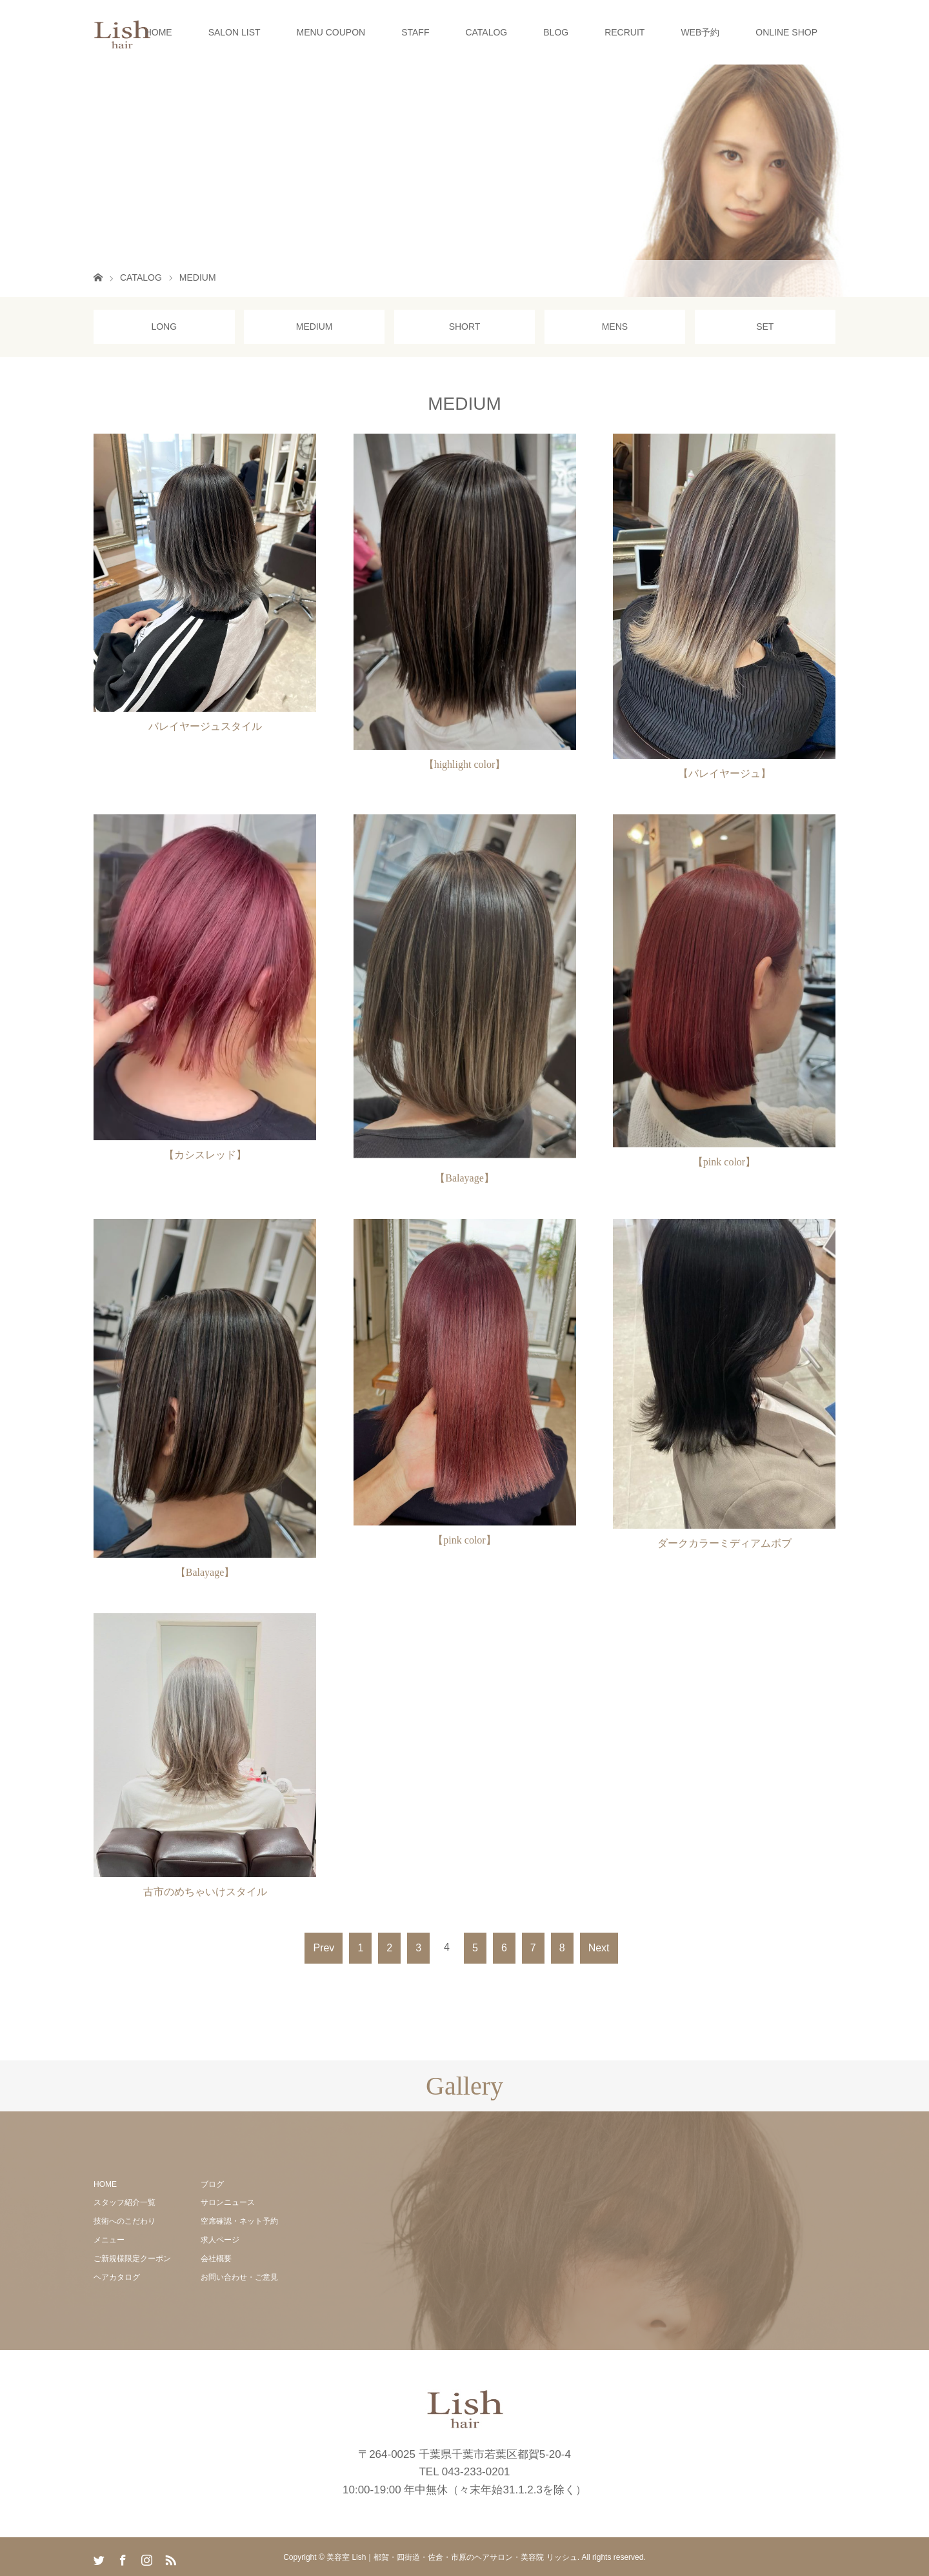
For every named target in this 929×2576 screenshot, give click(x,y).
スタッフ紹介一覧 (124, 2202)
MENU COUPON (331, 32)
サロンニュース (228, 2202)
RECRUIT (624, 32)
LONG (164, 326)
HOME (158, 32)
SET (765, 326)
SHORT (465, 326)
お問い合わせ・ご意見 (239, 2277)
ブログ (212, 2184)
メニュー (109, 2239)
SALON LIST (234, 32)
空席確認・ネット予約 (239, 2221)
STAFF (415, 32)
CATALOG (486, 32)
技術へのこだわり (124, 2221)
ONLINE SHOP (786, 32)
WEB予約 (700, 32)
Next (599, 1947)
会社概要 (216, 2258)
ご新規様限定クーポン (132, 2258)
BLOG (555, 32)
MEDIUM (314, 326)
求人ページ (220, 2239)
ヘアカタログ (117, 2277)
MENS (615, 326)
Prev (323, 1947)
